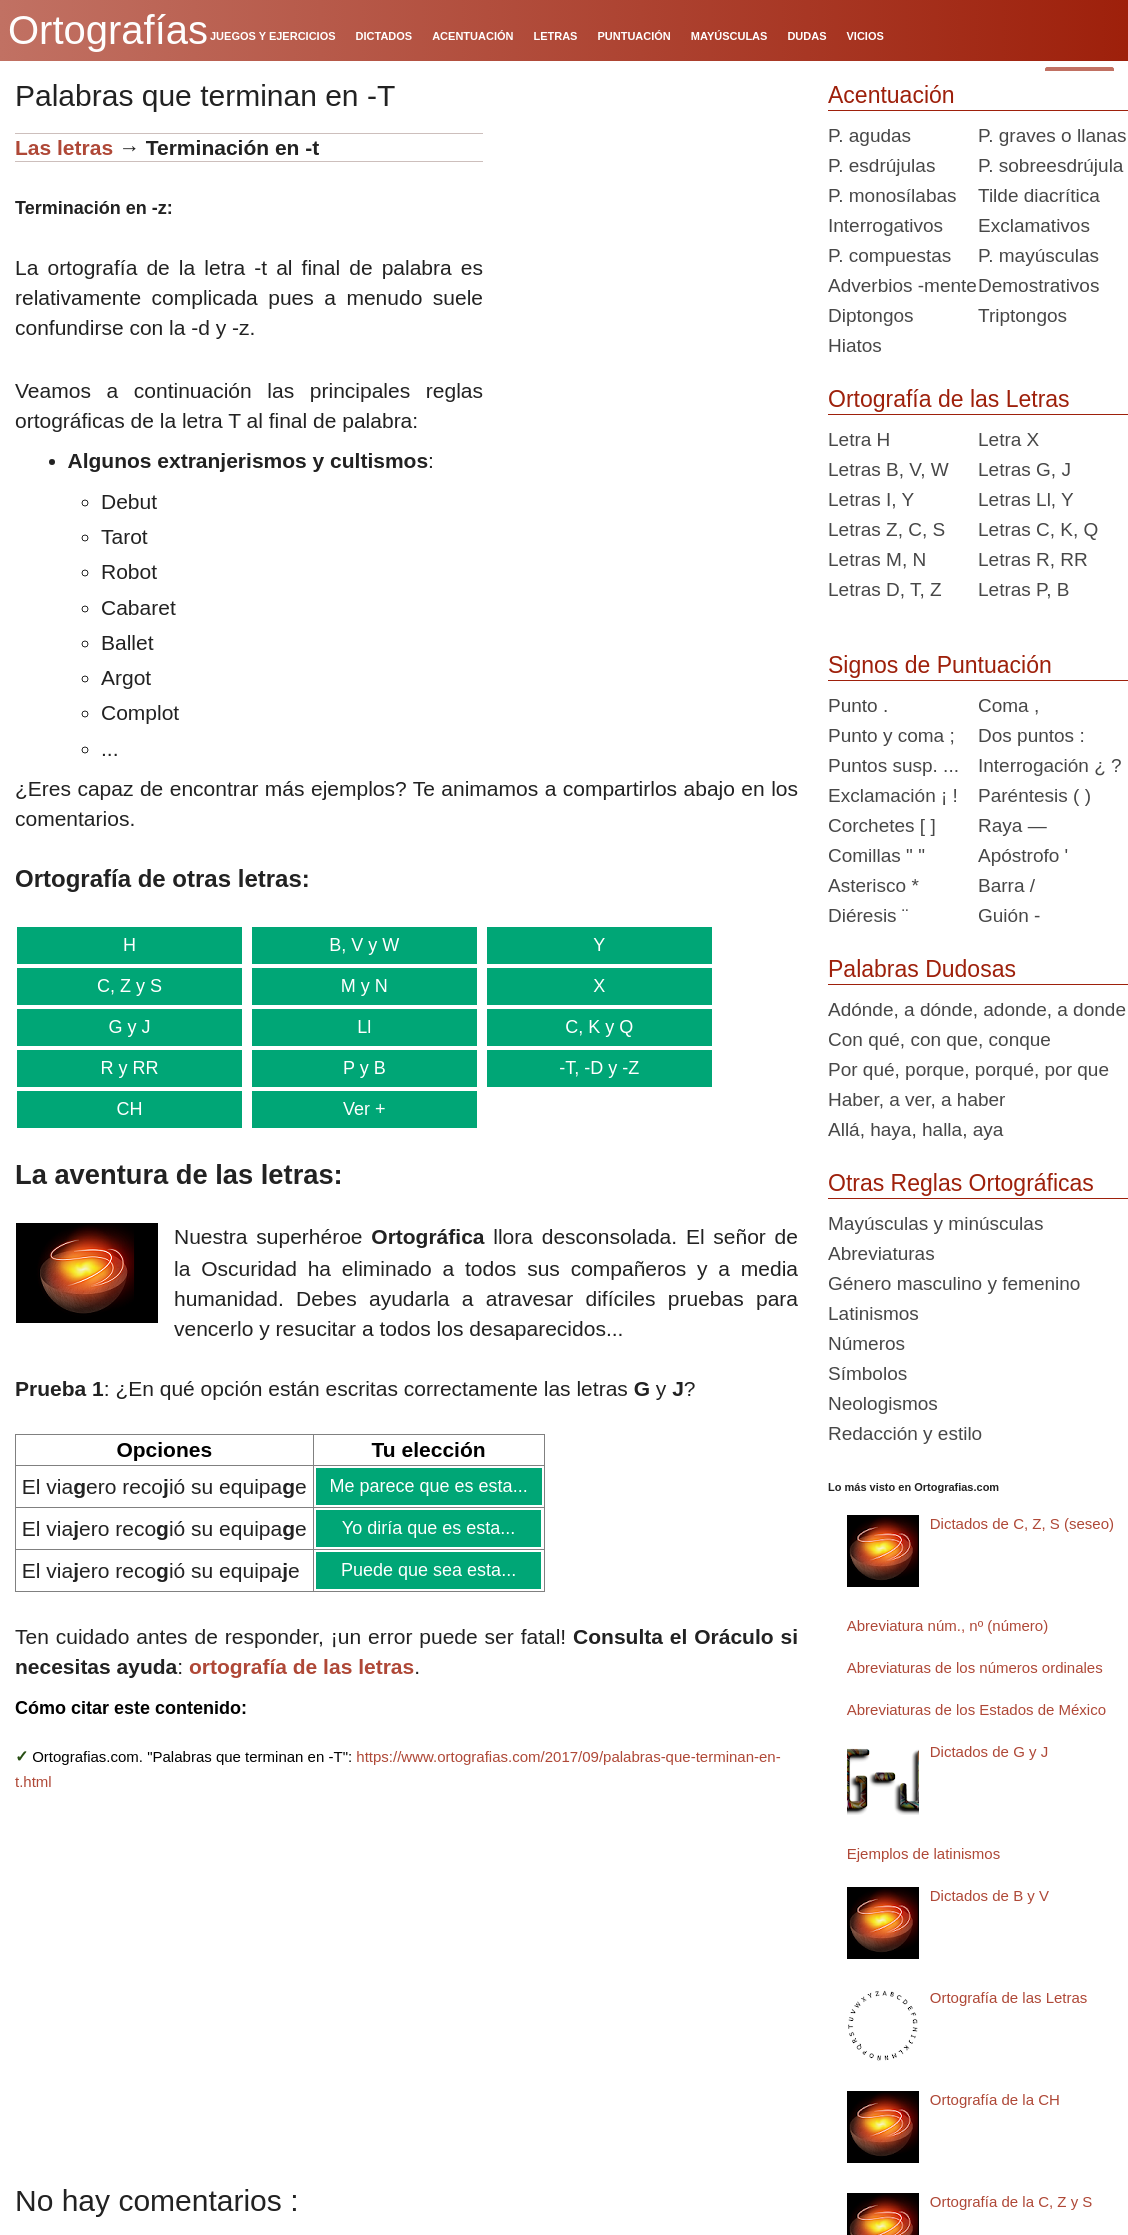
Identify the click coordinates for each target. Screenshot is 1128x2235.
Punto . (858, 705)
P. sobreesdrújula (1050, 165)
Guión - (1009, 915)
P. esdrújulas (881, 165)
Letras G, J (1024, 469)
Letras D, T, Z (885, 589)
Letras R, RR (1033, 559)
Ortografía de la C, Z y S (1011, 2201)
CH (127, 1109)
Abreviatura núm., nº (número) (947, 1625)
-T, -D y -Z (587, 1068)
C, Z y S (127, 986)
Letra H (859, 439)
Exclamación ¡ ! (893, 795)
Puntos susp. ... (893, 765)
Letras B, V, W (888, 469)
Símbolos (867, 1373)
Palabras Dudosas (922, 969)
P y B (358, 1068)
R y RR (128, 1068)
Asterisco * (873, 885)
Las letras (64, 147)
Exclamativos (1034, 225)
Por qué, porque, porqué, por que (968, 1069)
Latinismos (873, 1313)
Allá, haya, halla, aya (915, 1129)
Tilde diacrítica (1039, 195)
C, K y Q (587, 1027)
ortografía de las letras (301, 1666)
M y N (357, 986)
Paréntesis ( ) (1034, 795)
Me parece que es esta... (428, 1486)
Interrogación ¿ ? (1050, 765)
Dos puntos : (1031, 735)
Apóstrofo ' (1023, 855)
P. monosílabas (892, 195)
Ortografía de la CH (995, 2099)
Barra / (1006, 885)
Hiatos (855, 345)
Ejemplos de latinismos (923, 1853)
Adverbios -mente (902, 285)
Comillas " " (876, 855)
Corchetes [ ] (882, 825)
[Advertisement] (648, 258)
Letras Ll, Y (1026, 499)
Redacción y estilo (905, 1433)
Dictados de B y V (989, 1895)
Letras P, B (1024, 589)
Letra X (1008, 439)
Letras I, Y (871, 499)
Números (866, 1343)
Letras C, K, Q (1038, 529)
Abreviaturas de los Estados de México (976, 1709)
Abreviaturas (881, 1253)
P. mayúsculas (1038, 255)
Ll (358, 1027)
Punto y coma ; (891, 735)
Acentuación (891, 95)
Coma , (1008, 705)
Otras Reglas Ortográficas (961, 1183)
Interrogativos (885, 225)
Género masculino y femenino (954, 1283)
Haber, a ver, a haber (916, 1099)
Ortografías (108, 30)
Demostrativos (1038, 285)
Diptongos (871, 315)
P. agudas (869, 135)
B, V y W (357, 945)
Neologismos (883, 1403)
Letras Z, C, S (886, 529)
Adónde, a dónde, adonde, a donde (977, 1009)
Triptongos (1022, 315)
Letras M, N (877, 559)
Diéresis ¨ (868, 915)
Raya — (1012, 825)
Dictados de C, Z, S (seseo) (1022, 1523)
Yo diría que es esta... (428, 1528)
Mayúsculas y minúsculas (935, 1223)
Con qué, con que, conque (939, 1039)
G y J (127, 1027)
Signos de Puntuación (940, 665)
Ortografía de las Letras (949, 399)
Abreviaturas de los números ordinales (975, 1667)
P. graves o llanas (1052, 135)
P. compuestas (889, 255)
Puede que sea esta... (428, 1570)
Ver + (358, 1109)
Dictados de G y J (989, 1751)
